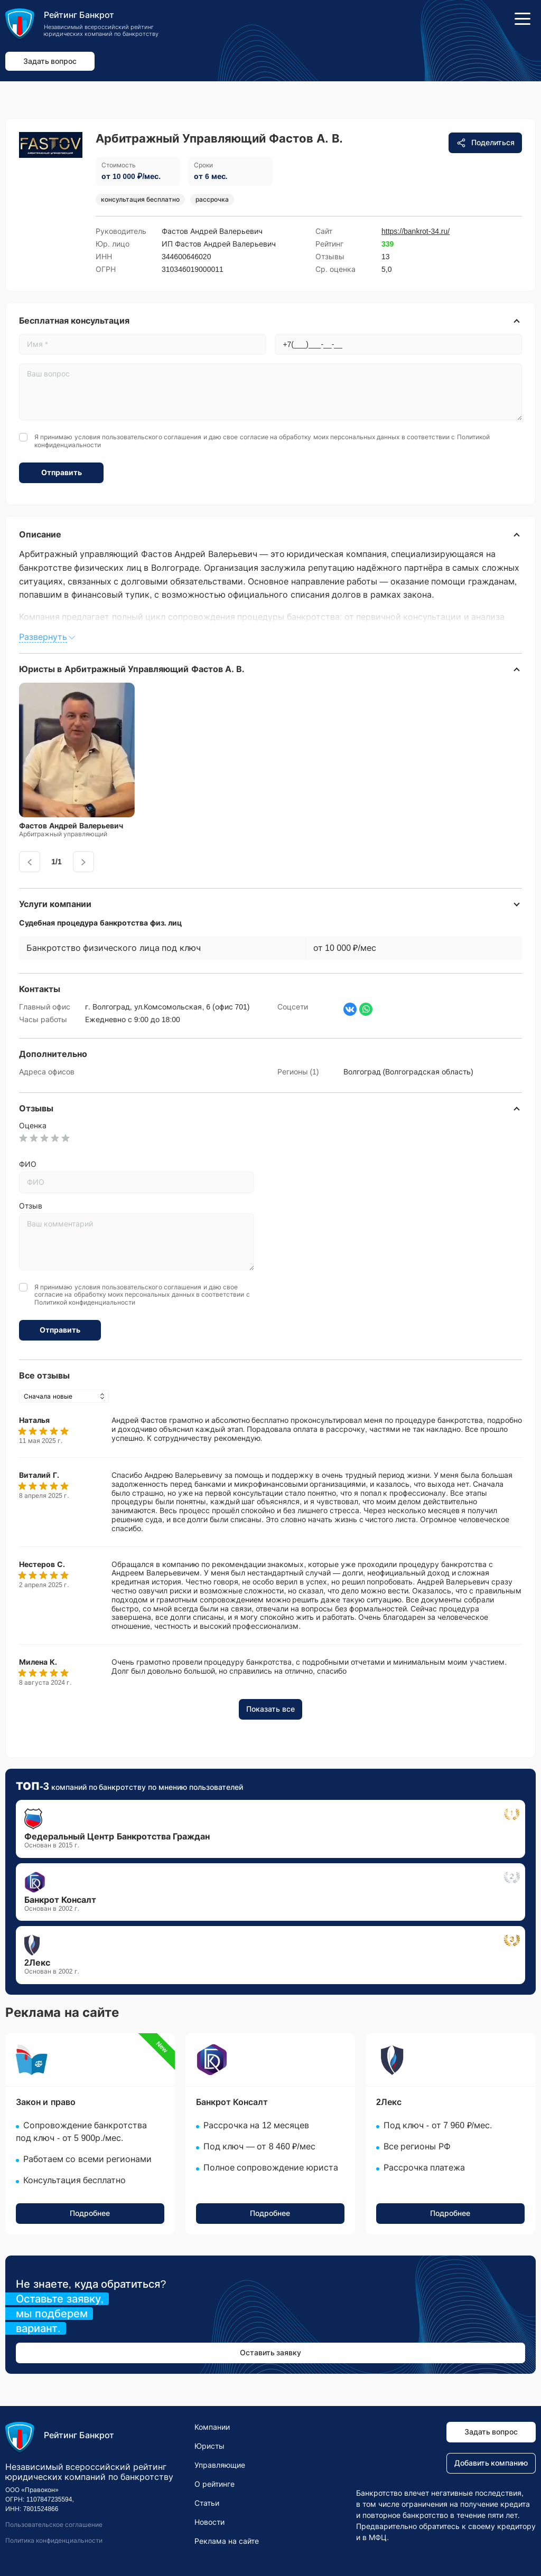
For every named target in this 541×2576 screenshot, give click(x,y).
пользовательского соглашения (151, 437)
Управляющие (219, 2465)
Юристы (209, 2446)
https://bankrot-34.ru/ (415, 231)
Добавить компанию (491, 2463)
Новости (209, 2522)
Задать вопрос (50, 61)
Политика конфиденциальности (53, 2540)
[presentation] (29, 861)
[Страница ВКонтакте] (350, 1009)
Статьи (206, 2503)
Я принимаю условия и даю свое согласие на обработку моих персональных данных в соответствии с (262, 440)
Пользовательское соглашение (53, 2524)
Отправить (61, 472)
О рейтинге (214, 2484)
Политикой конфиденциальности (84, 1302)
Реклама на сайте (226, 2541)
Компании (212, 2427)
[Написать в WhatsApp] (365, 1009)
